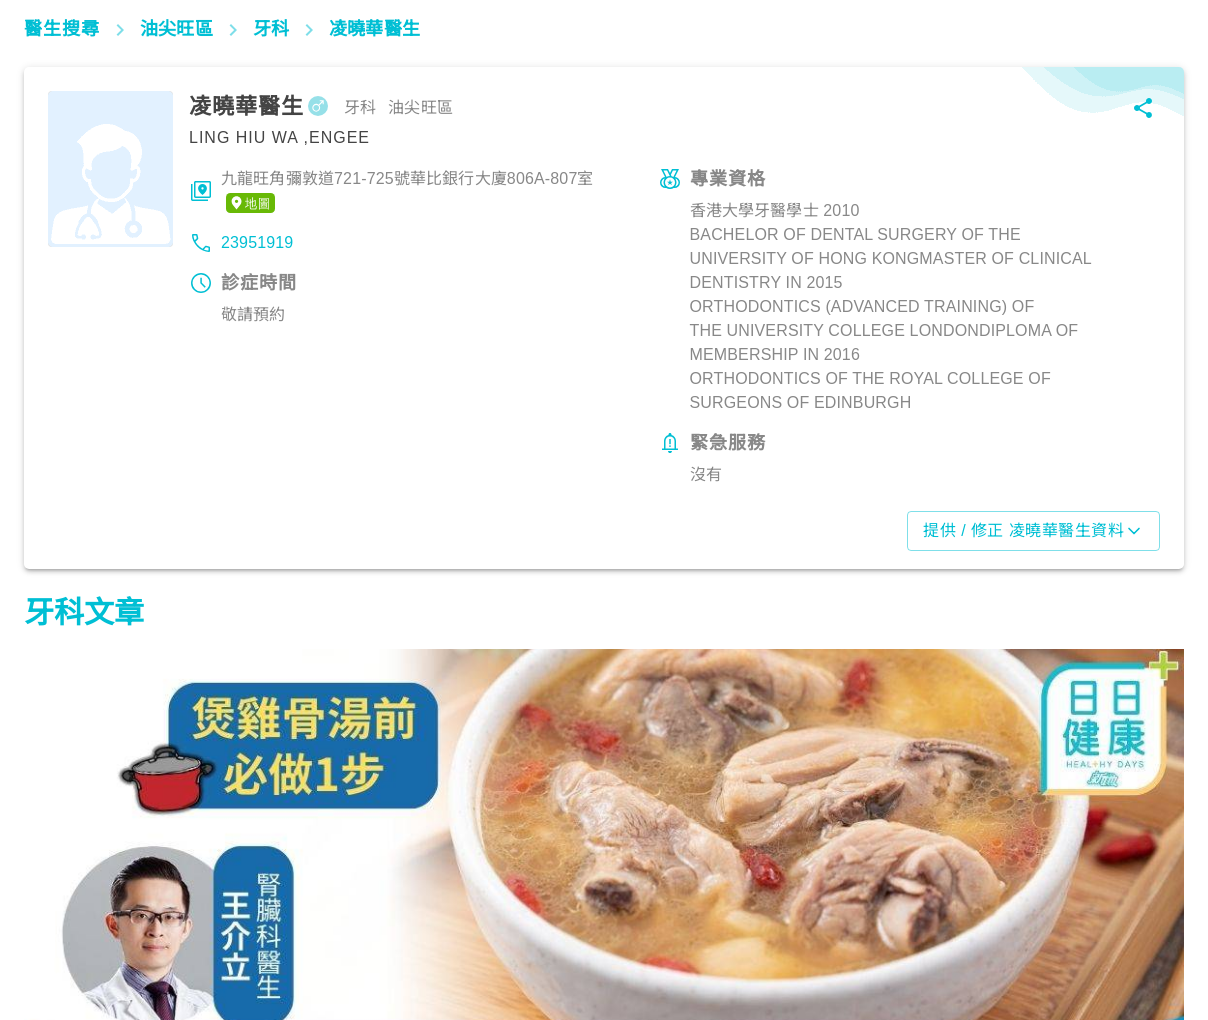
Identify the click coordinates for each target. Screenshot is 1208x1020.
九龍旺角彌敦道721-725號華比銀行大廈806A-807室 (407, 192)
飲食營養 (64, 933)
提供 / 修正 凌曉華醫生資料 (1033, 531)
